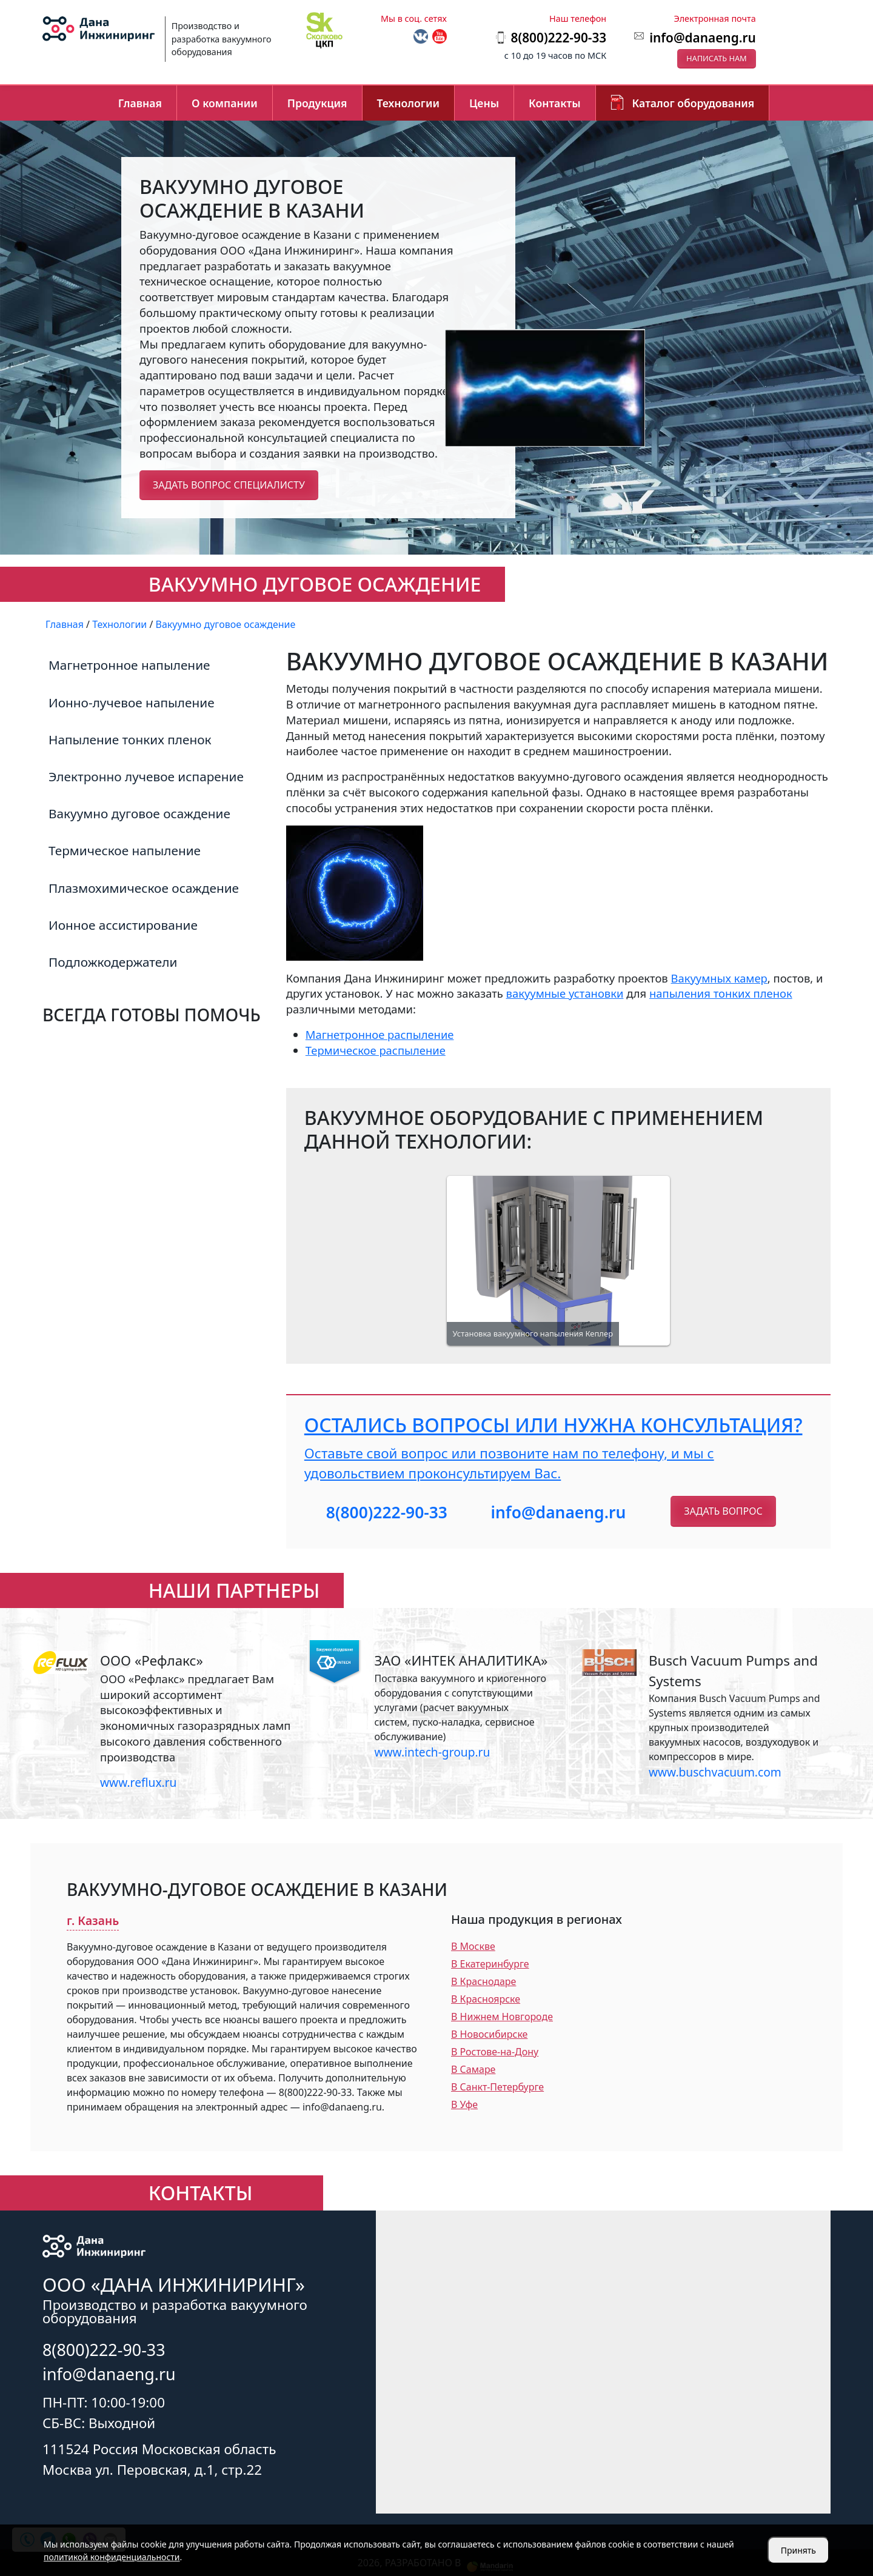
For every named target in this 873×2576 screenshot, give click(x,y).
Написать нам (716, 58)
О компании (225, 103)
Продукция (317, 103)
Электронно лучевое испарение (146, 776)
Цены (484, 103)
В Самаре (473, 2069)
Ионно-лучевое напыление (131, 702)
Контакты (555, 103)
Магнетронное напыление (129, 664)
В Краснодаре (483, 1981)
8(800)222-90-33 (386, 1512)
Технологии (408, 103)
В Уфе (464, 2104)
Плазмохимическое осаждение (143, 887)
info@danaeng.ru (702, 37)
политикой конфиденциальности (112, 2557)
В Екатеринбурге (490, 1963)
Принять (798, 2550)
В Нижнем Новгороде (502, 2016)
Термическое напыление (124, 850)
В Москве (473, 1946)
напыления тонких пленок (720, 993)
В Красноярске (485, 1999)
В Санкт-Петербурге (497, 2087)
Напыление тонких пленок (130, 739)
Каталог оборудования (693, 103)
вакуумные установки (565, 993)
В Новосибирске (489, 2034)
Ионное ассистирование (123, 924)
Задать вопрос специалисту (229, 485)
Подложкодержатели (112, 961)
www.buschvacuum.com (715, 1772)
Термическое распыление (376, 1050)
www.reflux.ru (138, 1782)
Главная (140, 103)
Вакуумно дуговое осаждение (139, 813)
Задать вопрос (723, 1511)
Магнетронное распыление (380, 1034)
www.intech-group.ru (432, 1752)
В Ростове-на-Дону (494, 2051)
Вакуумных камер (719, 978)
